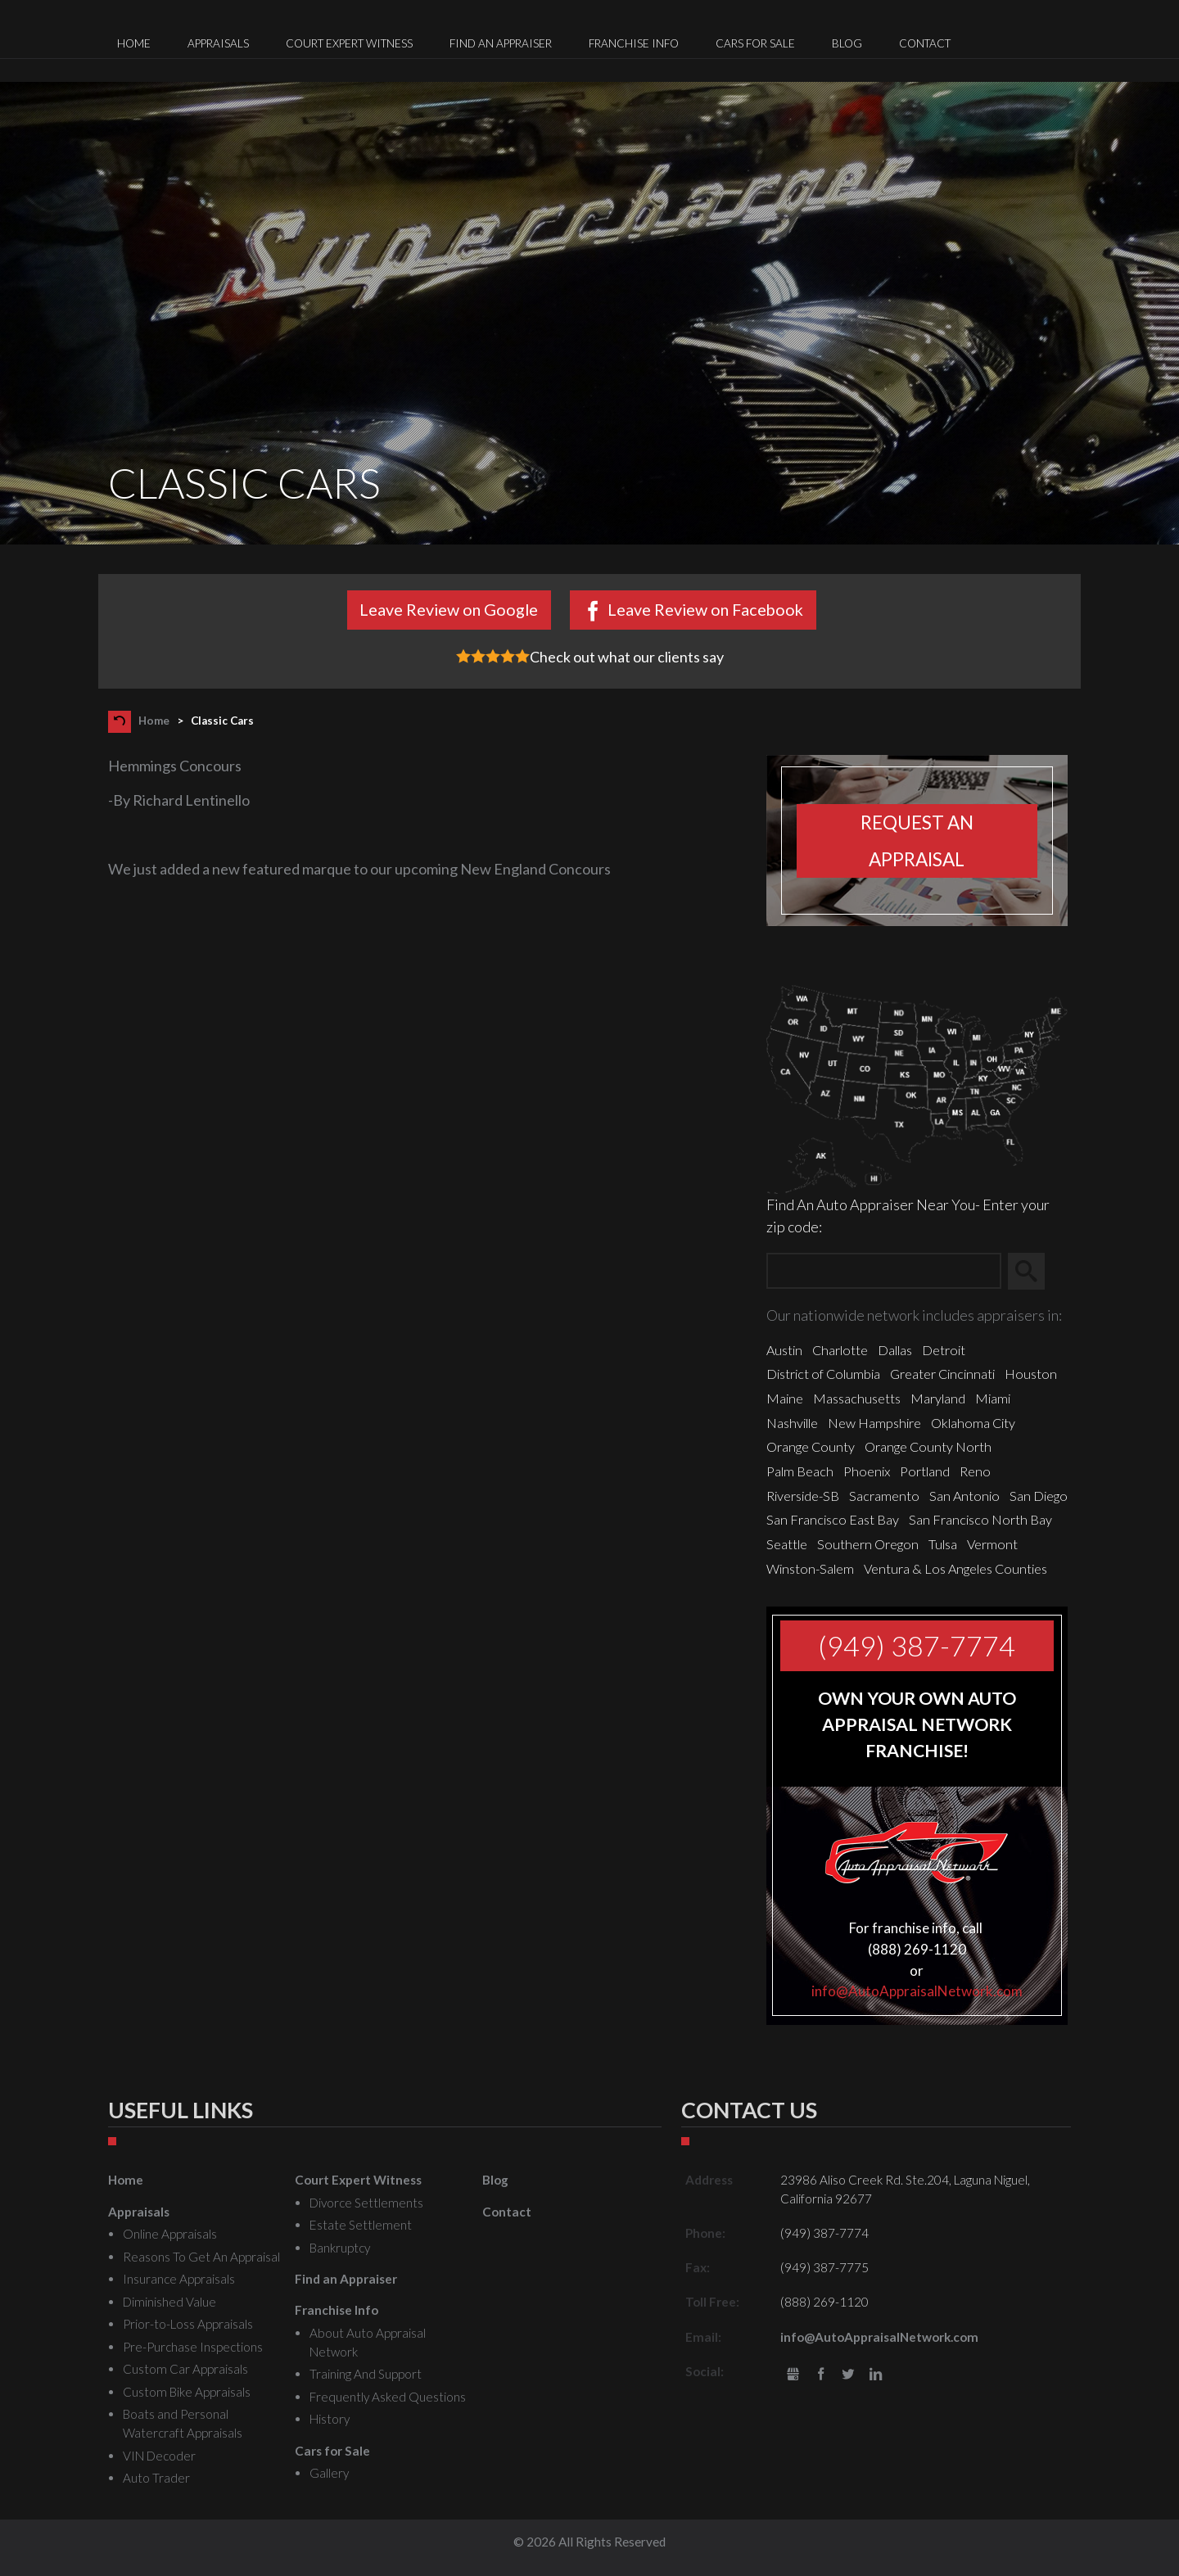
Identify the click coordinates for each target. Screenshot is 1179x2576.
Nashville (792, 1422)
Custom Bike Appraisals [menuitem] (187, 2391)
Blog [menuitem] (847, 43)
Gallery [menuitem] (329, 2472)
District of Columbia (823, 1373)
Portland (925, 1471)
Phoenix (866, 1471)
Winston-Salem (810, 1568)
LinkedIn (875, 2375)
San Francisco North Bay (980, 1519)
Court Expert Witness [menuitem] (349, 43)
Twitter (848, 2375)
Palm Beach (799, 1471)
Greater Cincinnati (942, 1373)
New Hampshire (874, 1422)
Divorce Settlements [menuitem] (366, 2202)
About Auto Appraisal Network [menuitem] (367, 2342)
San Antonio (964, 1495)
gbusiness (793, 2375)
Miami (992, 1398)
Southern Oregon (868, 1544)
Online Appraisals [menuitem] (170, 2233)
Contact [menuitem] (925, 43)
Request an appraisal (917, 840)
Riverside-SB (802, 1495)
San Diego (1039, 1495)
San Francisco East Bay (832, 1519)
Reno (975, 1471)
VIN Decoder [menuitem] (159, 2455)
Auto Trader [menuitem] (156, 2477)
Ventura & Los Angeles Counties (955, 1568)
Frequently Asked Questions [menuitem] (387, 2396)
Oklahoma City (973, 1422)
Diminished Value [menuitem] (169, 2301)
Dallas (895, 1350)
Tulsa (942, 1544)
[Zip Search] (883, 1271)
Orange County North (928, 1446)
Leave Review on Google (448, 609)
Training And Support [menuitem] (365, 2373)
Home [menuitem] (134, 43)
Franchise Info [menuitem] (634, 43)
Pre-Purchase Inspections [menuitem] (193, 2346)
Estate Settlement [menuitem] (360, 2224)
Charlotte (840, 1350)
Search (1034, 1272)
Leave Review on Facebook (705, 609)
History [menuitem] (329, 2418)
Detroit (943, 1350)
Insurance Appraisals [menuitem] (179, 2278)
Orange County (810, 1446)
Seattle (786, 1544)
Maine (784, 1398)
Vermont (992, 1544)
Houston (1031, 1373)
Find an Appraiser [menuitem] (500, 43)
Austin (784, 1350)
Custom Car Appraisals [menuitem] (185, 2368)
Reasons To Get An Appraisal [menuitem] (201, 2256)
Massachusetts (857, 1398)
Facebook (820, 2375)
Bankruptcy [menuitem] (339, 2247)
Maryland (937, 1398)
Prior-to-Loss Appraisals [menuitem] (188, 2323)
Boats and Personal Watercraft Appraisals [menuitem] (182, 2423)
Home (153, 720)
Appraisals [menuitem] (218, 43)
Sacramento (884, 1495)
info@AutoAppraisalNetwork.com (917, 1991)
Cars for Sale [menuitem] (755, 43)
